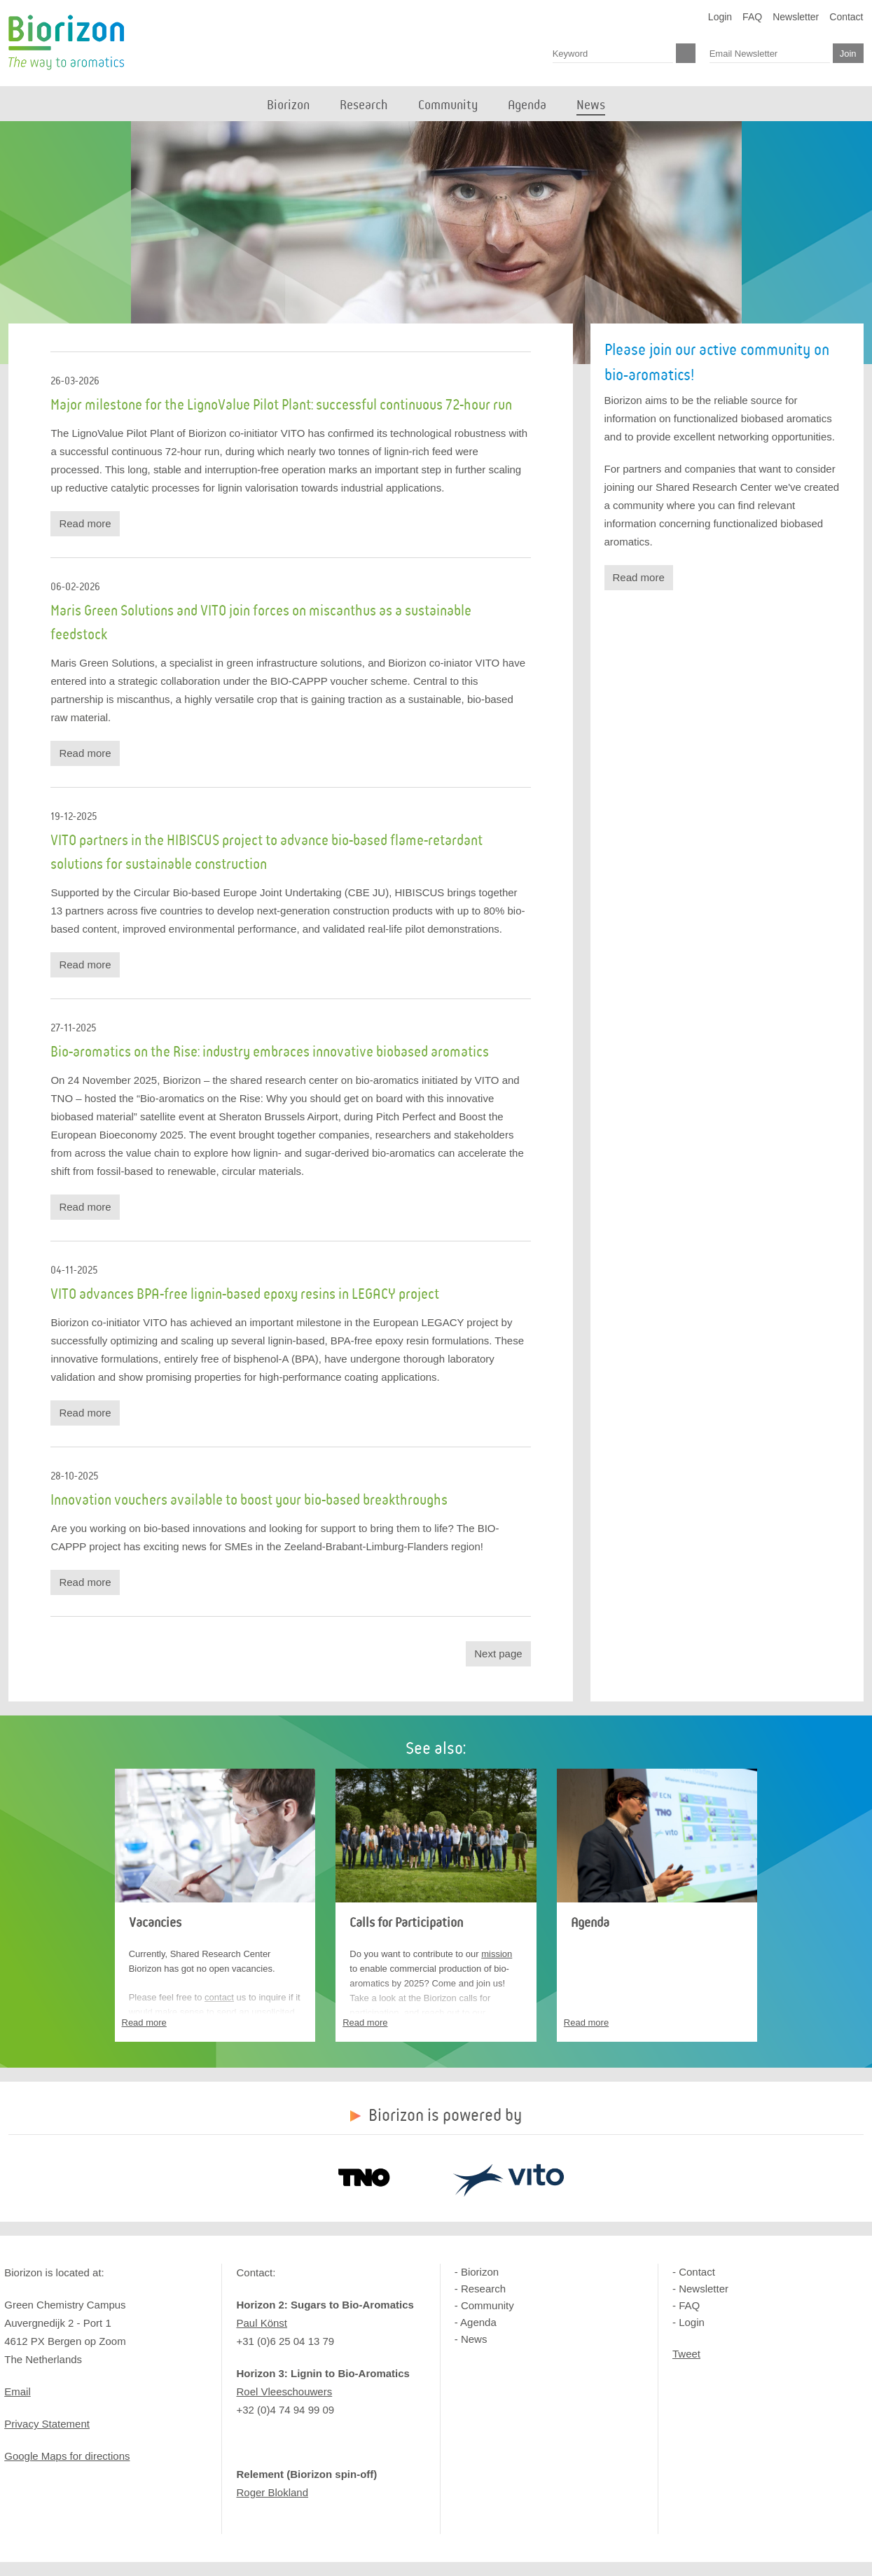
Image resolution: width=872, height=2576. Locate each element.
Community (487, 2305)
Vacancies (155, 1923)
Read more (85, 523)
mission (496, 1954)
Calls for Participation (406, 1923)
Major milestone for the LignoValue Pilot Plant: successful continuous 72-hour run (281, 405)
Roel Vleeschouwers (284, 2391)
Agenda (590, 1923)
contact (219, 1997)
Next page (498, 1653)
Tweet (686, 2354)
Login (720, 16)
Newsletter (796, 16)
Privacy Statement (47, 2424)
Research (483, 2289)
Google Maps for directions (67, 2456)
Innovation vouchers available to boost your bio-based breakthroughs (249, 1500)
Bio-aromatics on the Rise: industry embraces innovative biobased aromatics (269, 1052)
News (474, 2339)
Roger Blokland (272, 2492)
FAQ (752, 16)
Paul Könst (261, 2323)
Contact (846, 16)
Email (17, 2391)
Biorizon (66, 43)
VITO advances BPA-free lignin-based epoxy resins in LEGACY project (244, 1294)
